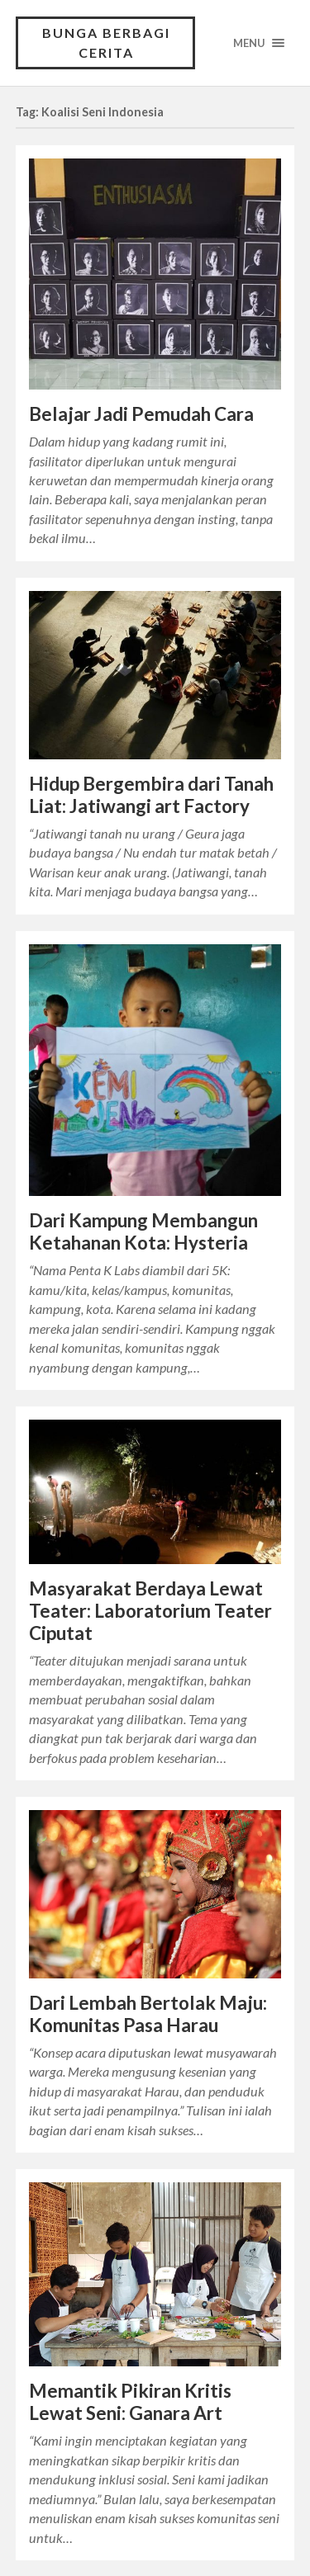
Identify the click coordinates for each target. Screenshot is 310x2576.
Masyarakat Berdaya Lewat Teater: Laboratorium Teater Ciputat (150, 1610)
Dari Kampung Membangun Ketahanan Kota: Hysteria (143, 1231)
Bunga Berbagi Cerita (106, 42)
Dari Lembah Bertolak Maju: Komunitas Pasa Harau (148, 2014)
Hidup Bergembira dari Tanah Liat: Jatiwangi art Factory (151, 795)
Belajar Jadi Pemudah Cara (141, 414)
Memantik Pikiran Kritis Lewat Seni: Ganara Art (130, 2402)
